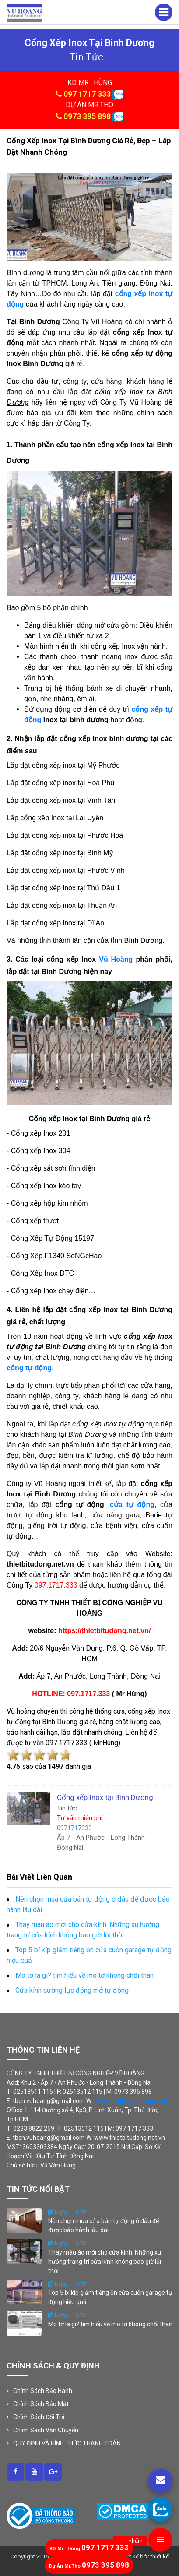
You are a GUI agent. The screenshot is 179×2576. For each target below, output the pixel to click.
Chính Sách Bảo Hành (42, 2390)
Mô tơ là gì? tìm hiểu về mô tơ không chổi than (110, 2324)
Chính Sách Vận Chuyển (45, 2430)
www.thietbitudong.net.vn (130, 2100)
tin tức (86, 57)
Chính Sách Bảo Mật (41, 2403)
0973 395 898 (87, 116)
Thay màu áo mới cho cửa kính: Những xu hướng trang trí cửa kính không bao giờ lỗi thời (104, 2261)
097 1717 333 (87, 94)
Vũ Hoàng (116, 959)
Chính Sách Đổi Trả (39, 2417)
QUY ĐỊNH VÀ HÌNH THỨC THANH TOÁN (67, 2443)
